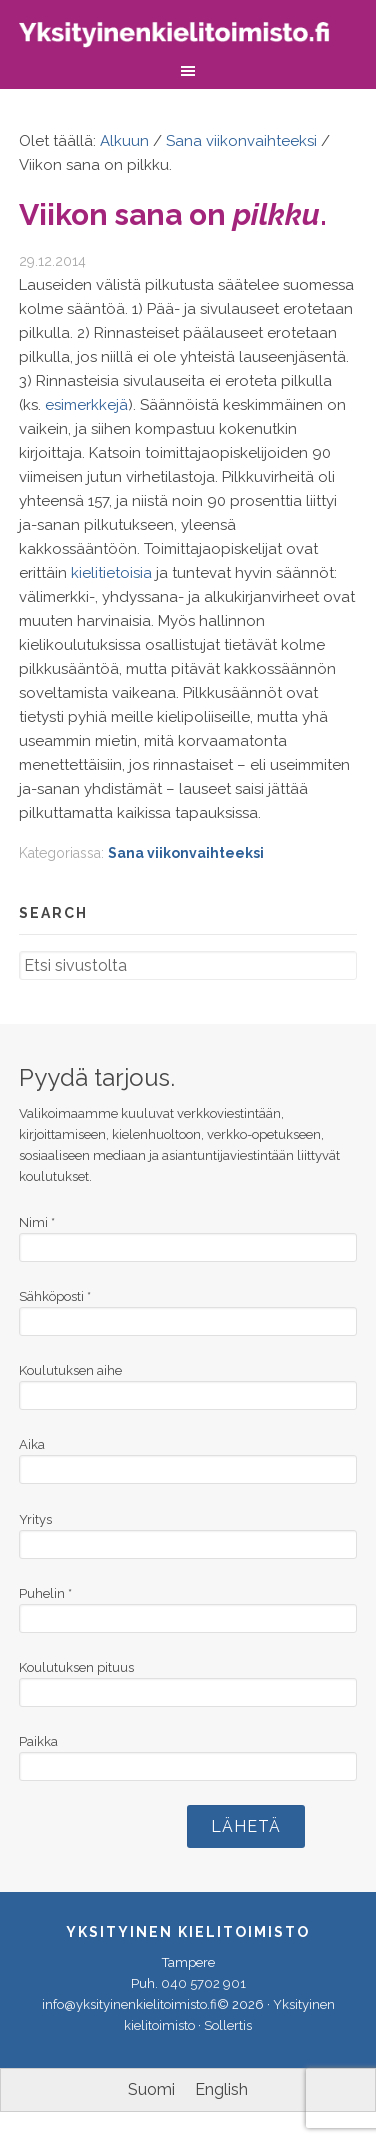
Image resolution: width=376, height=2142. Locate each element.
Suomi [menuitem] (151, 2089)
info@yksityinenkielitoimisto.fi (129, 2004)
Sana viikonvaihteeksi (186, 853)
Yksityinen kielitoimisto (188, 37)
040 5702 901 (203, 1983)
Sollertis (228, 2025)
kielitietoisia (111, 573)
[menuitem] (151, 2090)
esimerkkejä (86, 405)
